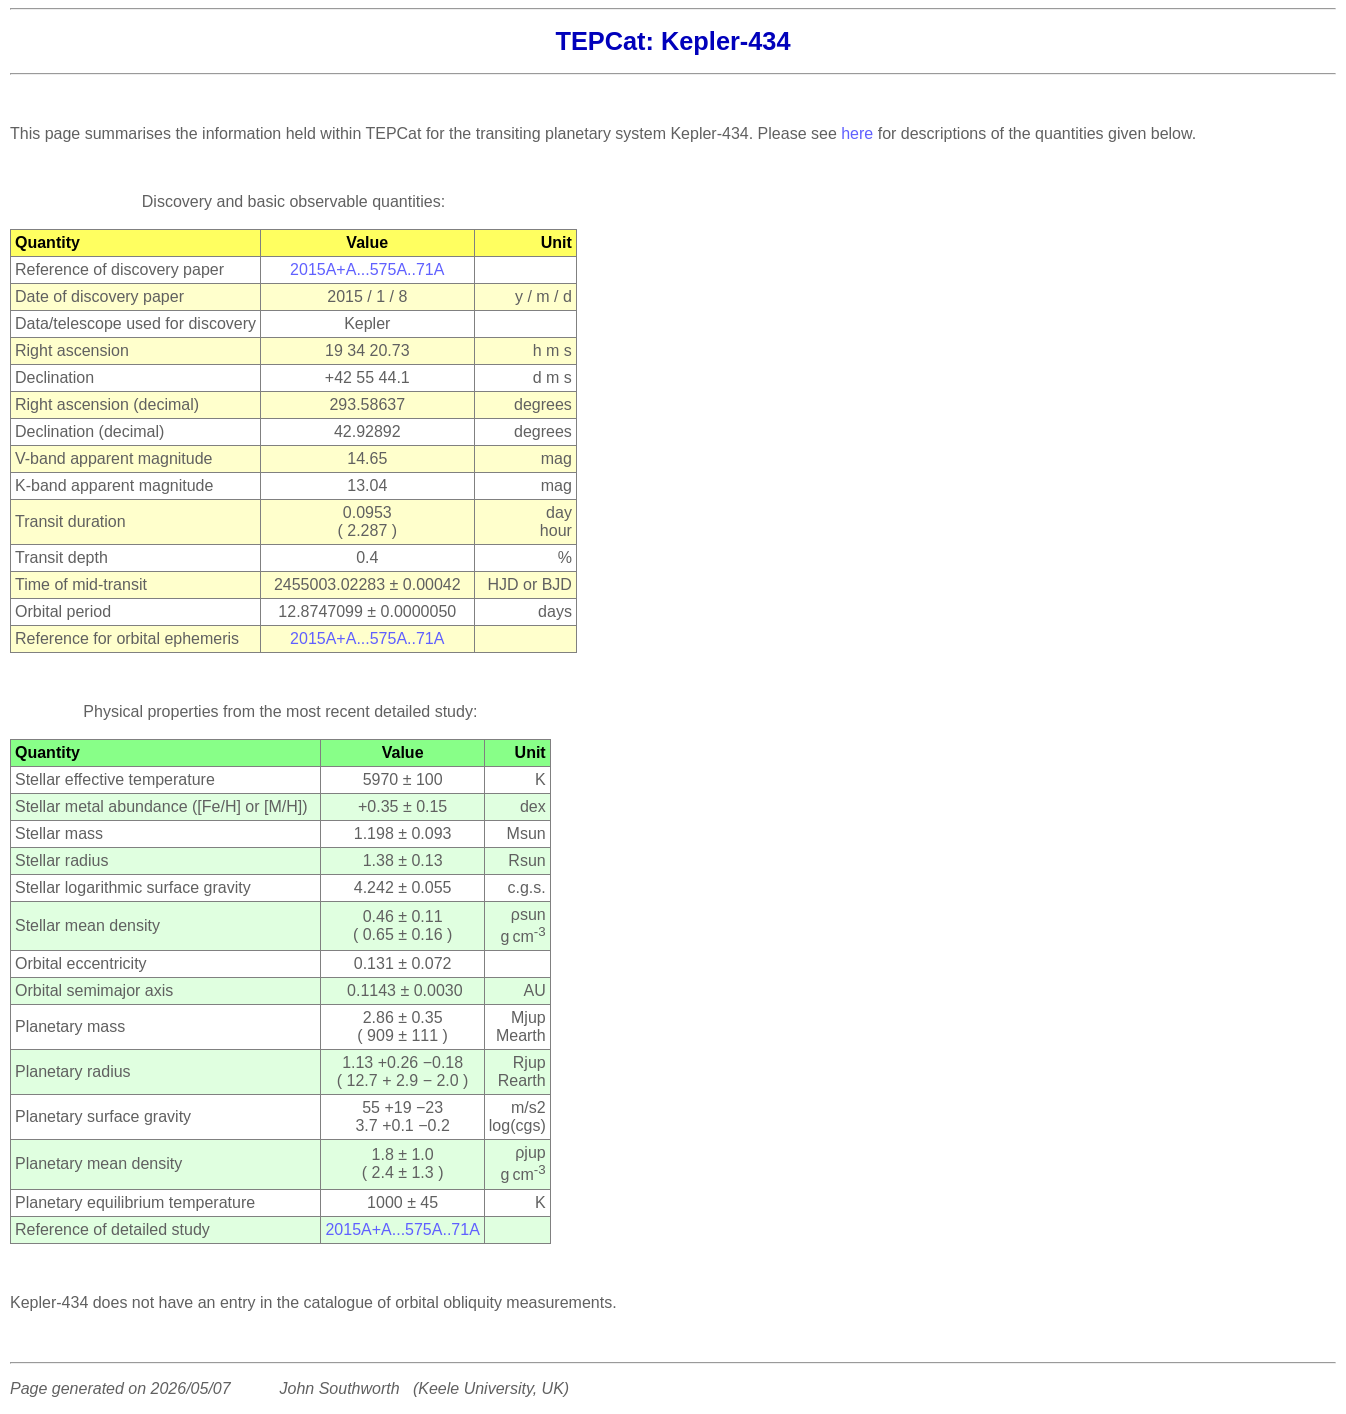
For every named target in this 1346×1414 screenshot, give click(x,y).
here (857, 133)
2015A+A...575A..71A (367, 269)
